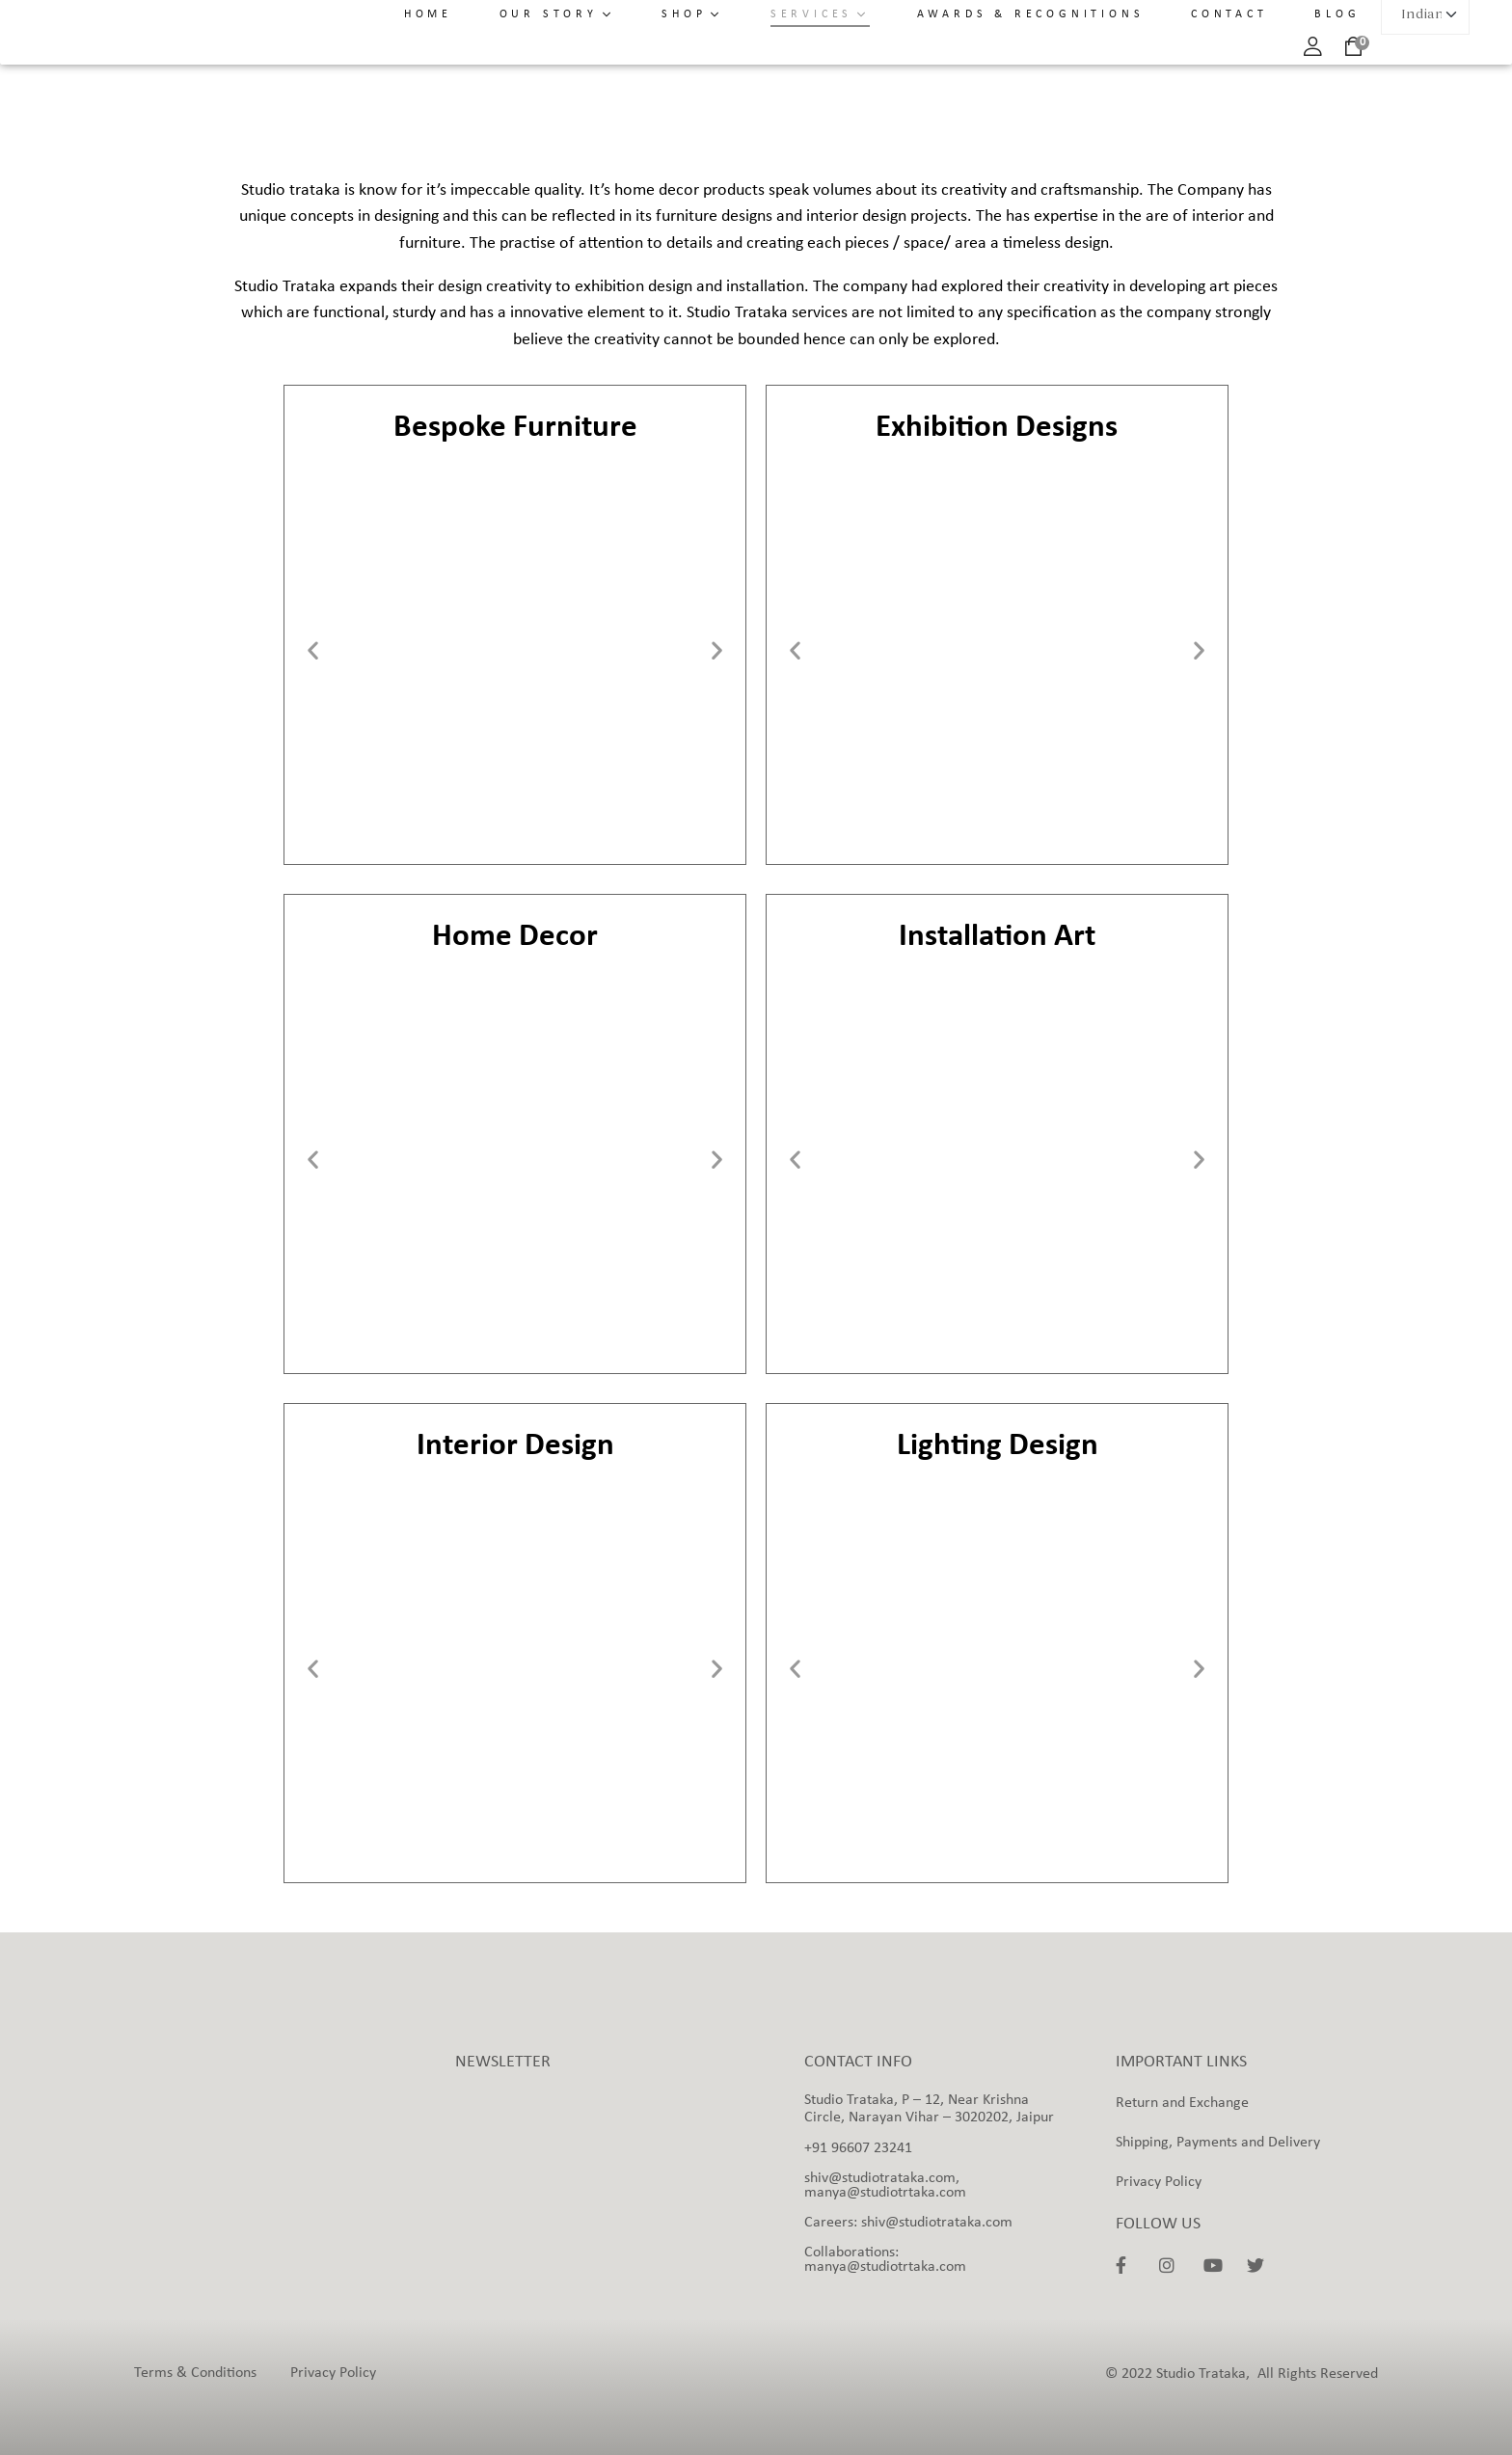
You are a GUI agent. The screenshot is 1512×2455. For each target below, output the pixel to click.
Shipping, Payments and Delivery (1218, 2142)
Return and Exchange (1182, 2103)
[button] (313, 650)
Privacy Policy (1159, 2182)
